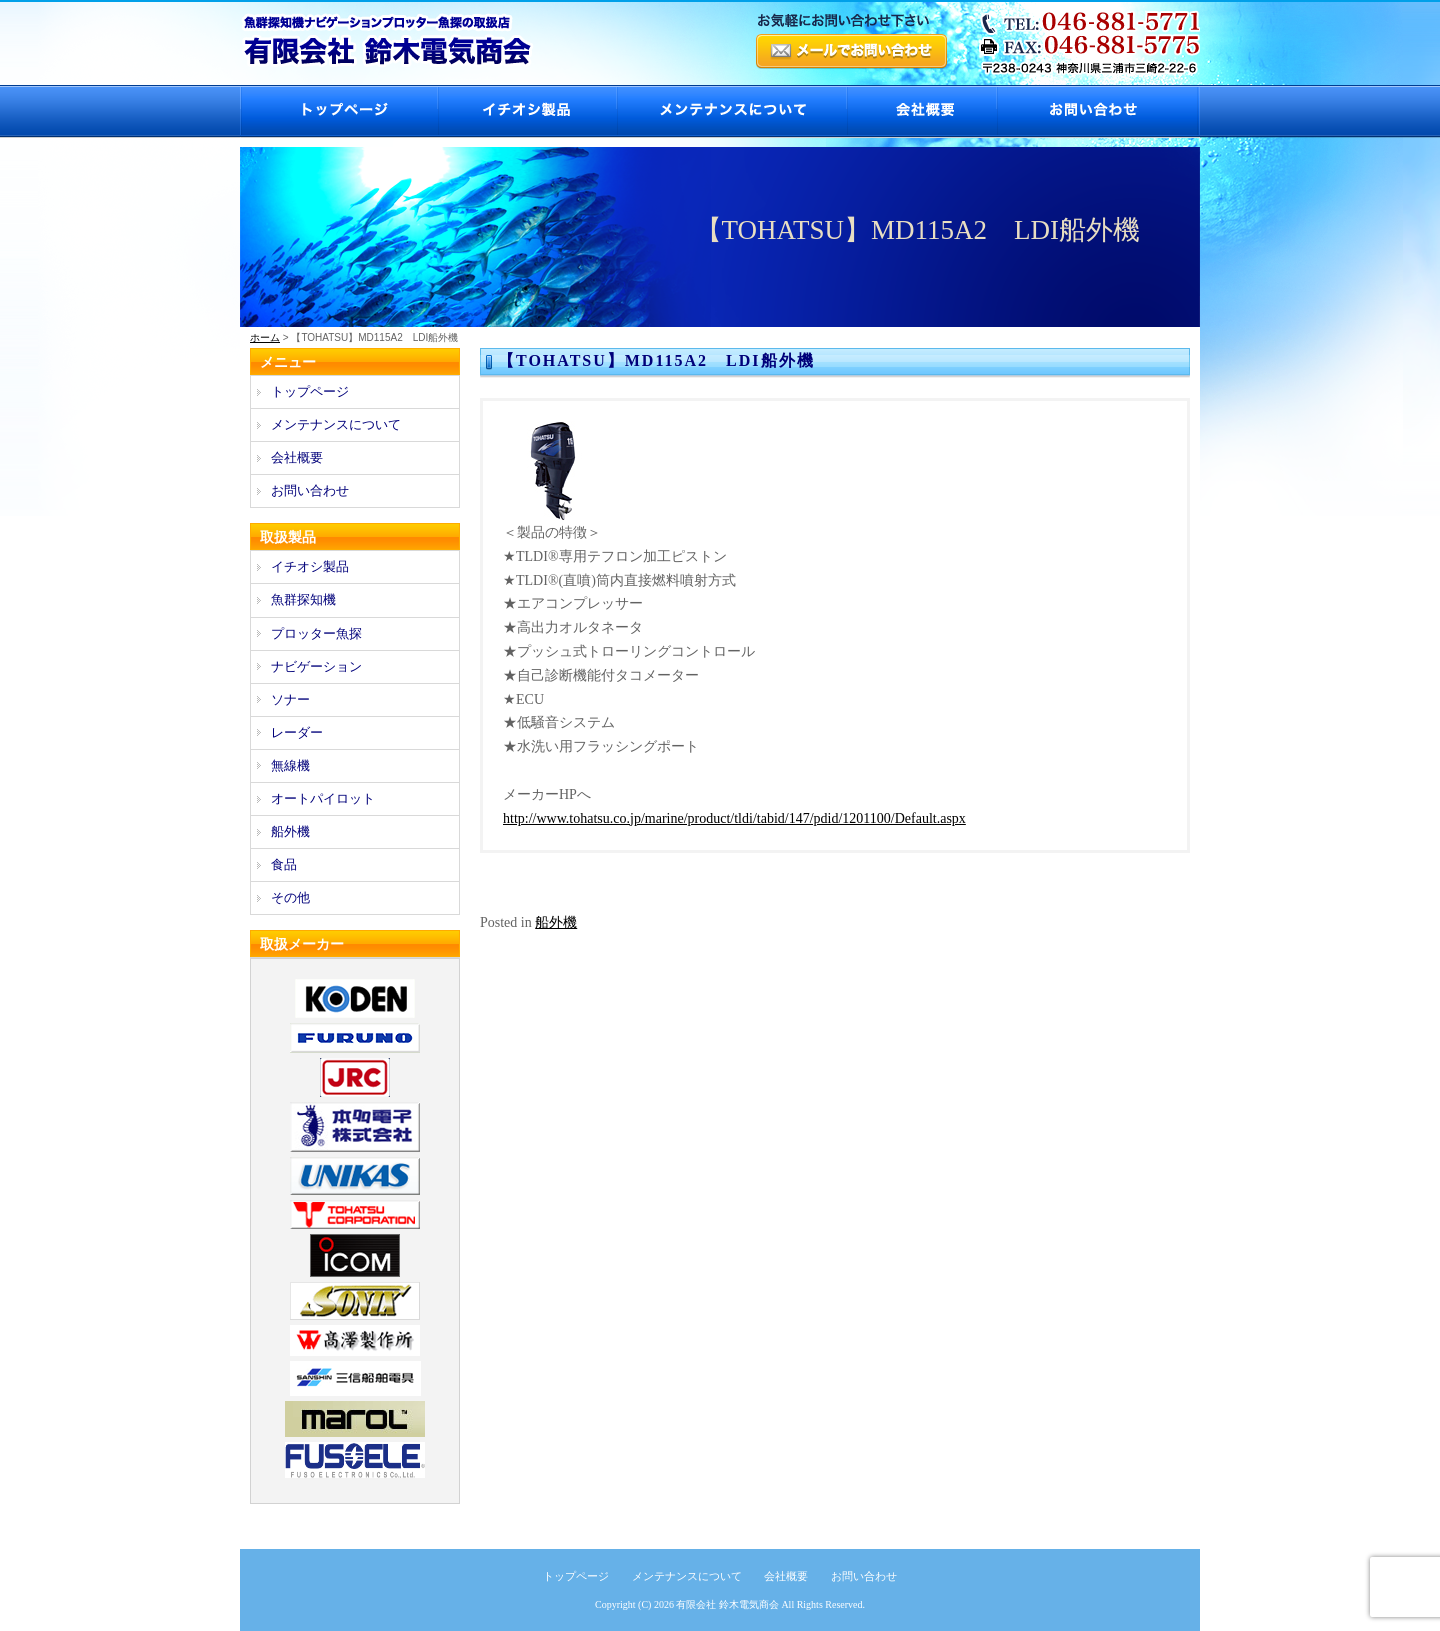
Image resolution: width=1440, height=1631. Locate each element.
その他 (290, 897)
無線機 (290, 765)
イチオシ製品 (526, 111)
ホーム (265, 337)
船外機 (556, 922)
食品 (284, 864)
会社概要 (921, 111)
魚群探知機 (303, 599)
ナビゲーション (316, 666)
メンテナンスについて (731, 111)
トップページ (338, 111)
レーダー (297, 732)
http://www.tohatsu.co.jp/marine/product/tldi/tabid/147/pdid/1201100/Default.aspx (734, 818)
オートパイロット (323, 798)
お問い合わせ (1098, 111)
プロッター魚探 (316, 633)
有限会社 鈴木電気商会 (727, 1604)
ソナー (290, 699)
